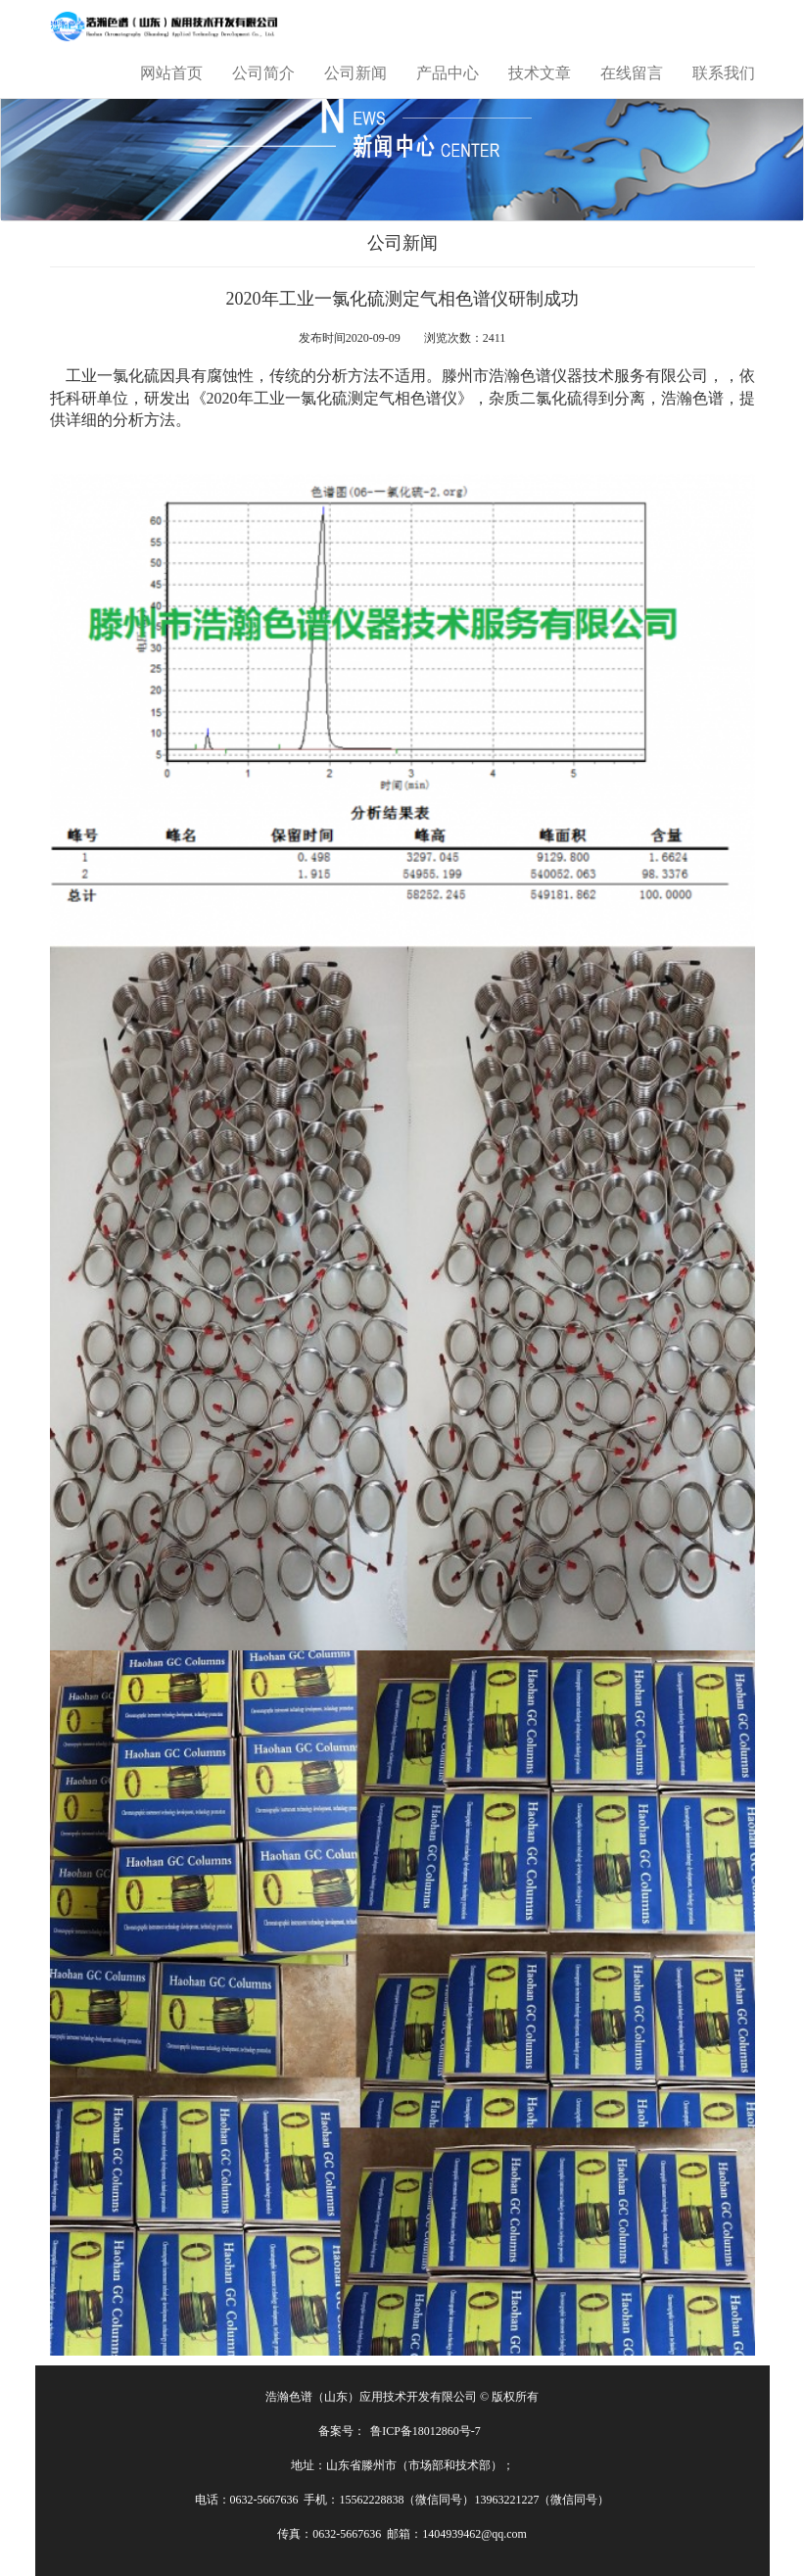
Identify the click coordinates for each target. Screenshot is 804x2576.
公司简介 (263, 73)
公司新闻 (355, 73)
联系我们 (723, 73)
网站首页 (171, 73)
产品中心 (447, 73)
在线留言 (631, 73)
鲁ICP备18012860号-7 (425, 2431)
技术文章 (539, 73)
